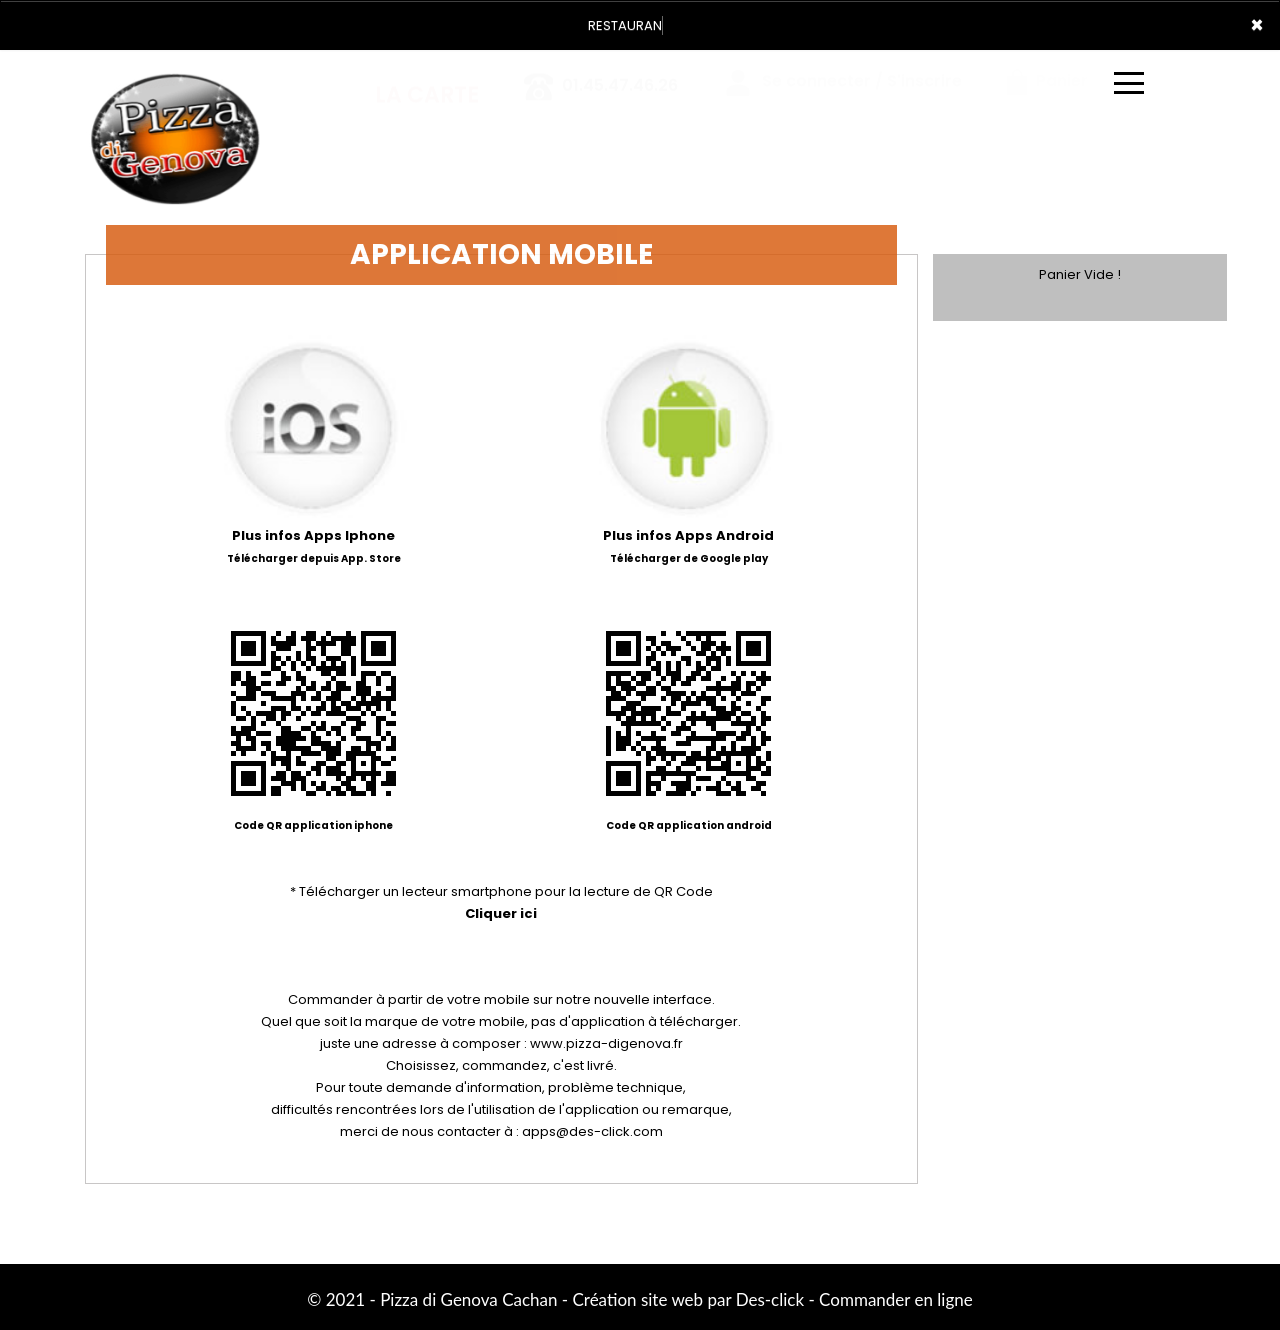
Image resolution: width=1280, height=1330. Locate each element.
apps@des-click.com (592, 1131)
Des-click (770, 1299)
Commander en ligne (896, 1299)
